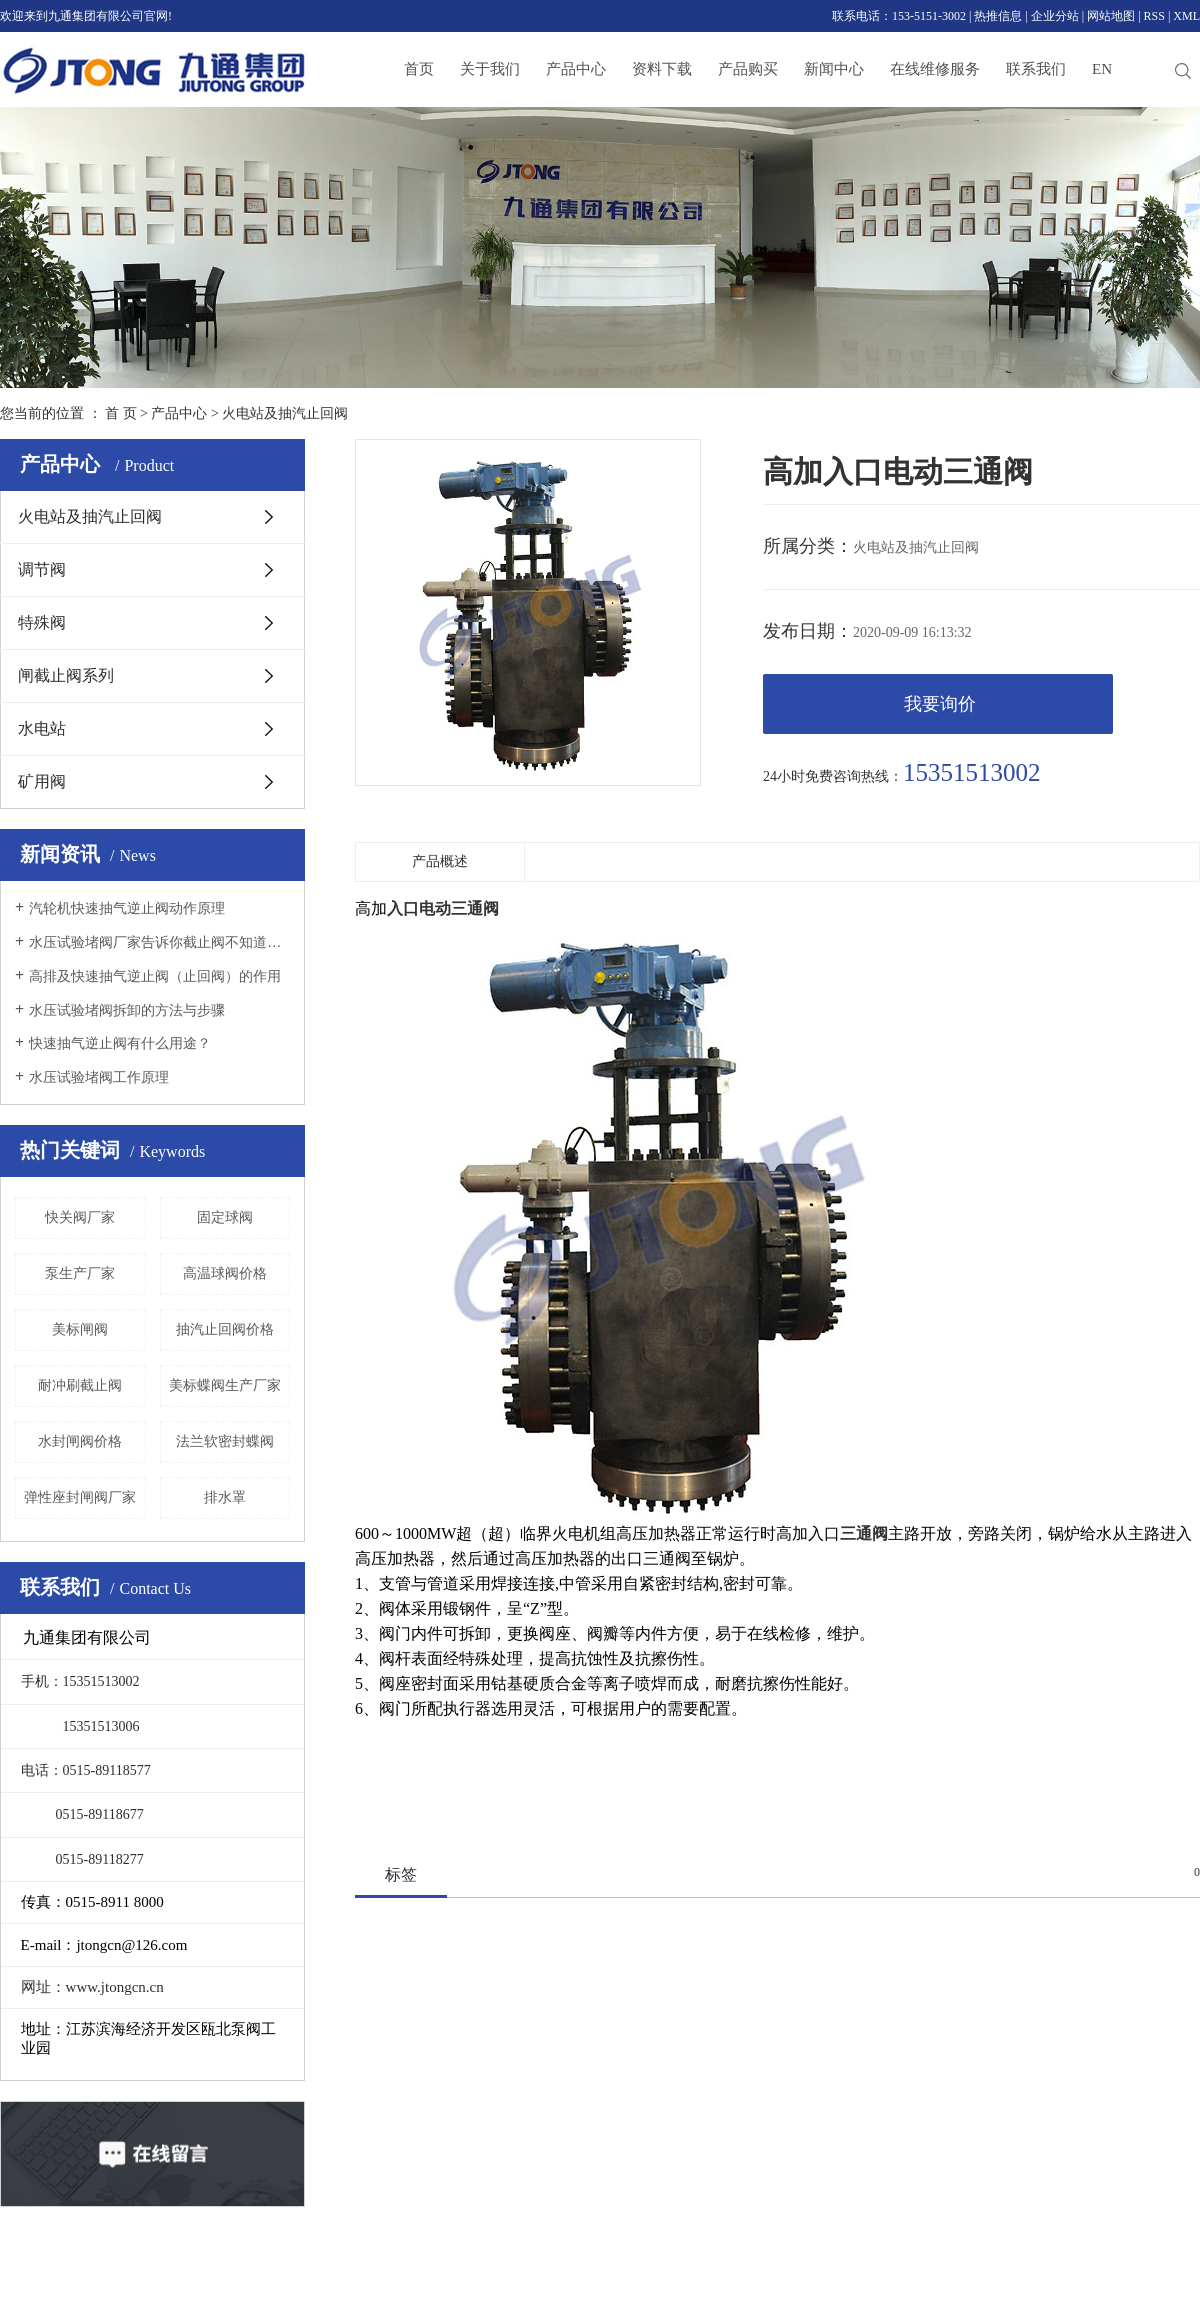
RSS (1154, 16)
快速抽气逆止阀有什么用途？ (120, 1043)
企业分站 (1055, 16)
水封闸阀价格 (80, 1441)
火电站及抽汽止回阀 (285, 413)
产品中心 (576, 69)
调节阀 (42, 569)
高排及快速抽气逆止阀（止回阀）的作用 (155, 976)
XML (1186, 16)
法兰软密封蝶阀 (225, 1441)
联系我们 (1036, 69)
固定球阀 (225, 1217)
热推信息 (998, 16)
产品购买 (748, 69)
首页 (419, 69)
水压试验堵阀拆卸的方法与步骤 (127, 1010)
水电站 (42, 728)
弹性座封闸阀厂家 (80, 1497)
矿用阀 (42, 781)
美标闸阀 (80, 1329)
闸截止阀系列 (66, 675)
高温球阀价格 (225, 1273)
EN (1102, 69)
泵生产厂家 (80, 1273)
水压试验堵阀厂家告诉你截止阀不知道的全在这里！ (159, 942)
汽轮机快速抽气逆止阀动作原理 (127, 908)
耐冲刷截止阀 (80, 1385)
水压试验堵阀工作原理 (99, 1077)
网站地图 (1111, 16)
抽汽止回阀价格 (225, 1329)
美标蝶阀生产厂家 (225, 1385)
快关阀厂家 (80, 1217)
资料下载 (662, 69)
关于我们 (490, 69)
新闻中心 (834, 69)
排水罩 (225, 1497)
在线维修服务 (935, 69)
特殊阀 (42, 622)
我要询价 (940, 704)
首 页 (121, 413)
